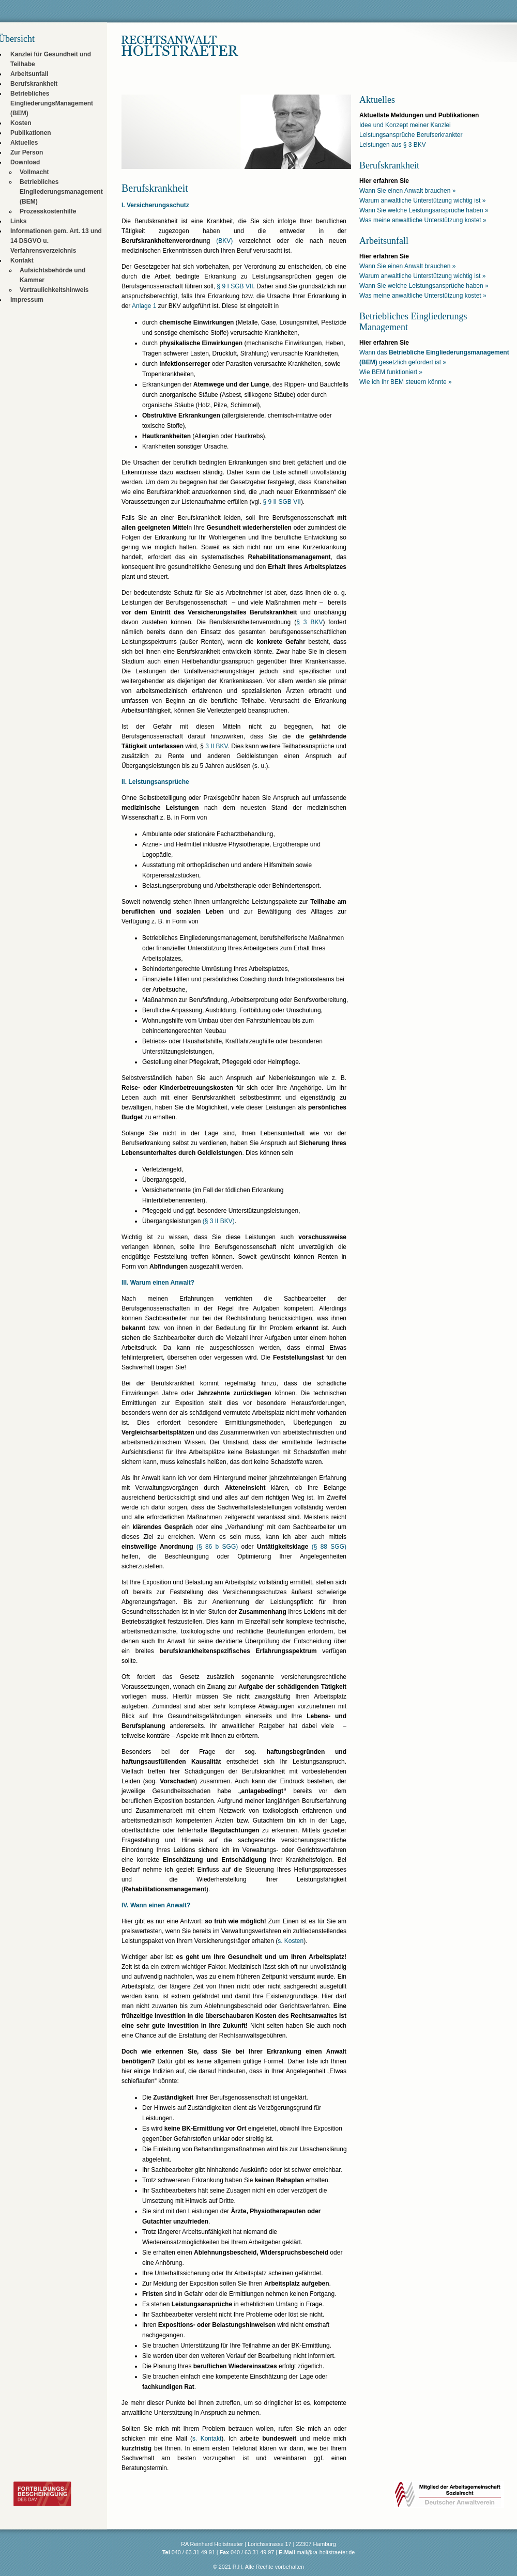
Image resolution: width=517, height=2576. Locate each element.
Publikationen (30, 132)
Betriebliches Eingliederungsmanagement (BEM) (61, 191)
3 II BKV (216, 746)
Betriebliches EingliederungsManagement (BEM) (51, 103)
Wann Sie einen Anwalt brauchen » (407, 190)
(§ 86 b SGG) (217, 1546)
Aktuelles (24, 142)
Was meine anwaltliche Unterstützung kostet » (422, 220)
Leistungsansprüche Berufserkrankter (410, 134)
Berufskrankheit (33, 83)
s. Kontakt (206, 2438)
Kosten (21, 123)
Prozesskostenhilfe (48, 211)
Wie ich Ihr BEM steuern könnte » (405, 381)
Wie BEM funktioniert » (390, 372)
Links (18, 221)
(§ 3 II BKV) (219, 1221)
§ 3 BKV (309, 622)
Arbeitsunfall (29, 74)
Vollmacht (34, 172)
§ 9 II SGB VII (282, 501)
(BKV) (224, 240)
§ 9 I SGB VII (235, 286)
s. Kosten (290, 1941)
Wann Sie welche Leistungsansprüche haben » (424, 210)
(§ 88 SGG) (329, 1546)
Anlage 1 (144, 306)
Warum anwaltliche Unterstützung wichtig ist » (422, 200)
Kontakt (22, 260)
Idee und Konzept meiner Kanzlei (405, 125)
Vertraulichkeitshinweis (54, 290)
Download (25, 162)
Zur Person (26, 152)
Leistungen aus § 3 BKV (392, 144)
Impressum (26, 299)
